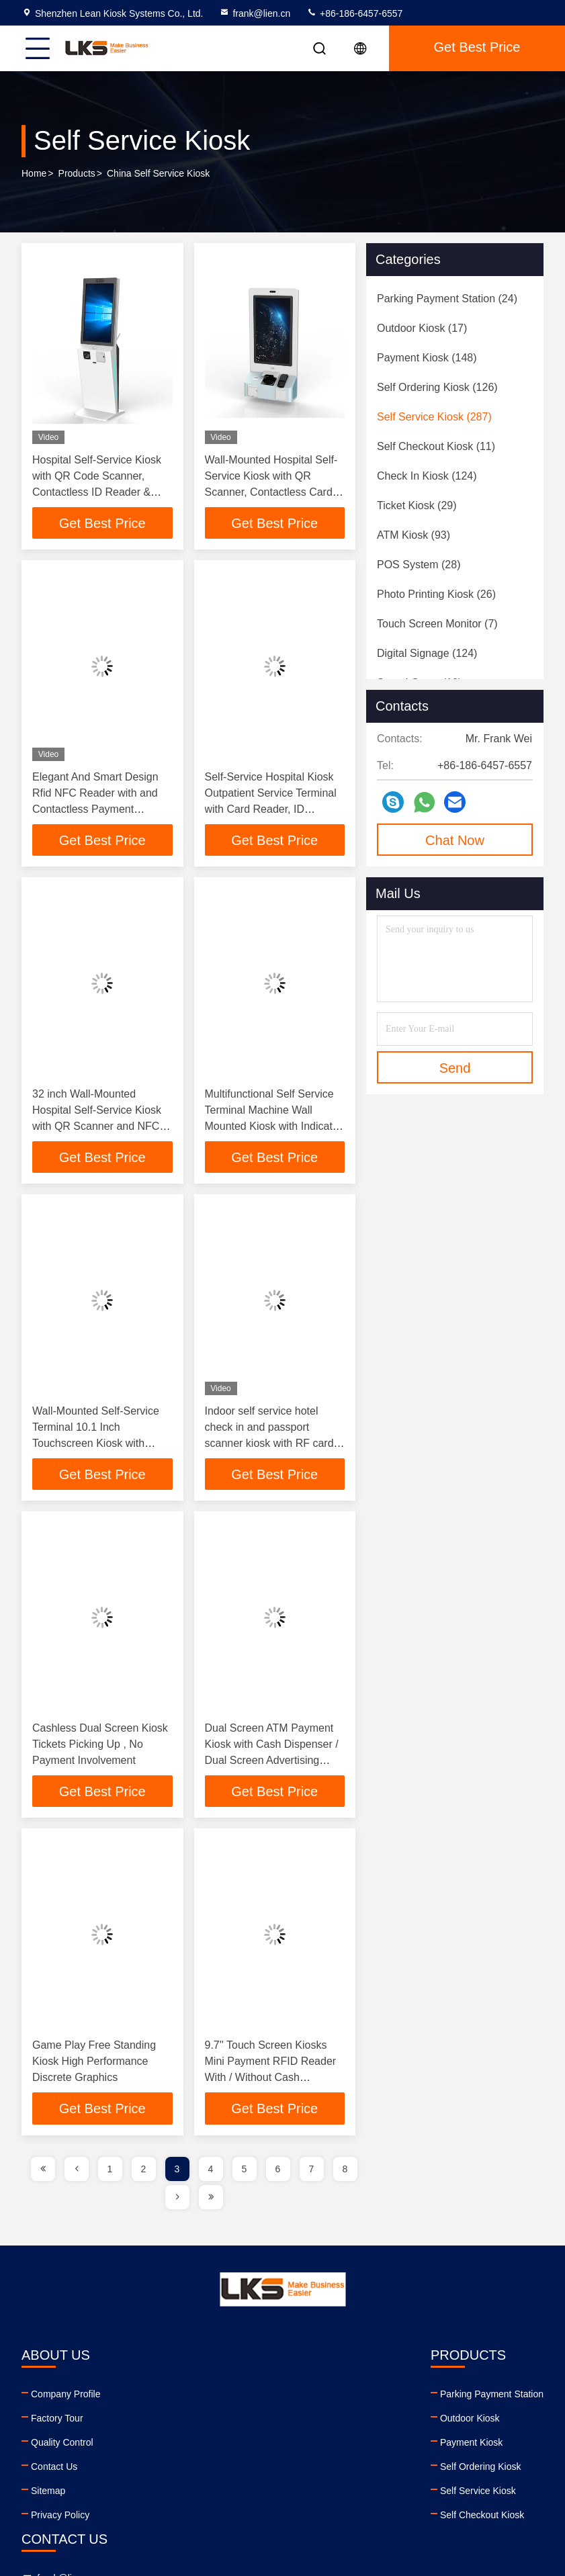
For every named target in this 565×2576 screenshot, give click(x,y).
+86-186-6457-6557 (354, 13)
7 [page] (311, 2172)
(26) (436, 594)
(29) (417, 505)
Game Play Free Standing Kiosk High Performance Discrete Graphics (94, 2064)
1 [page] (110, 2172)
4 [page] (211, 2172)
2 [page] (143, 2172)
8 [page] (345, 2172)
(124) (427, 476)
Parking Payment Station (213, 2397)
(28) (418, 564)
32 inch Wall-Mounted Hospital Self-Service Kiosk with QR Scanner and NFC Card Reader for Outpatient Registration (97, 1127)
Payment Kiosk (192, 2445)
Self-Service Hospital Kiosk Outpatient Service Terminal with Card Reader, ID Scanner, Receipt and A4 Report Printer (271, 810)
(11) (436, 446)
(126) (437, 387)
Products (76, 174)
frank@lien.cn (254, 13)
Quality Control (62, 2445)
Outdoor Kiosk (191, 2421)
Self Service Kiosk (199, 2494)
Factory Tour (57, 2421)
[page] (43, 2172)
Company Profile (66, 2397)
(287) (434, 417)
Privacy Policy (60, 2518)
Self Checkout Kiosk (203, 2518)
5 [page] (244, 2172)
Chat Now (454, 840)
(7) (437, 623)
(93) (413, 535)
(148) (427, 357)
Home (33, 174)
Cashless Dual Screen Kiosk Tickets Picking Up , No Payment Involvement (100, 1747)
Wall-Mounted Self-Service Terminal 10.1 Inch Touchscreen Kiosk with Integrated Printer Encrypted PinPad (99, 1445)
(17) (422, 328)
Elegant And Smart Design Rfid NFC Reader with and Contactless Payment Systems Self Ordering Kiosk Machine (100, 810)
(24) (447, 298)
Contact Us (54, 2469)
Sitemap (48, 2494)
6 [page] (278, 2172)
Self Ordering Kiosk (202, 2469)
